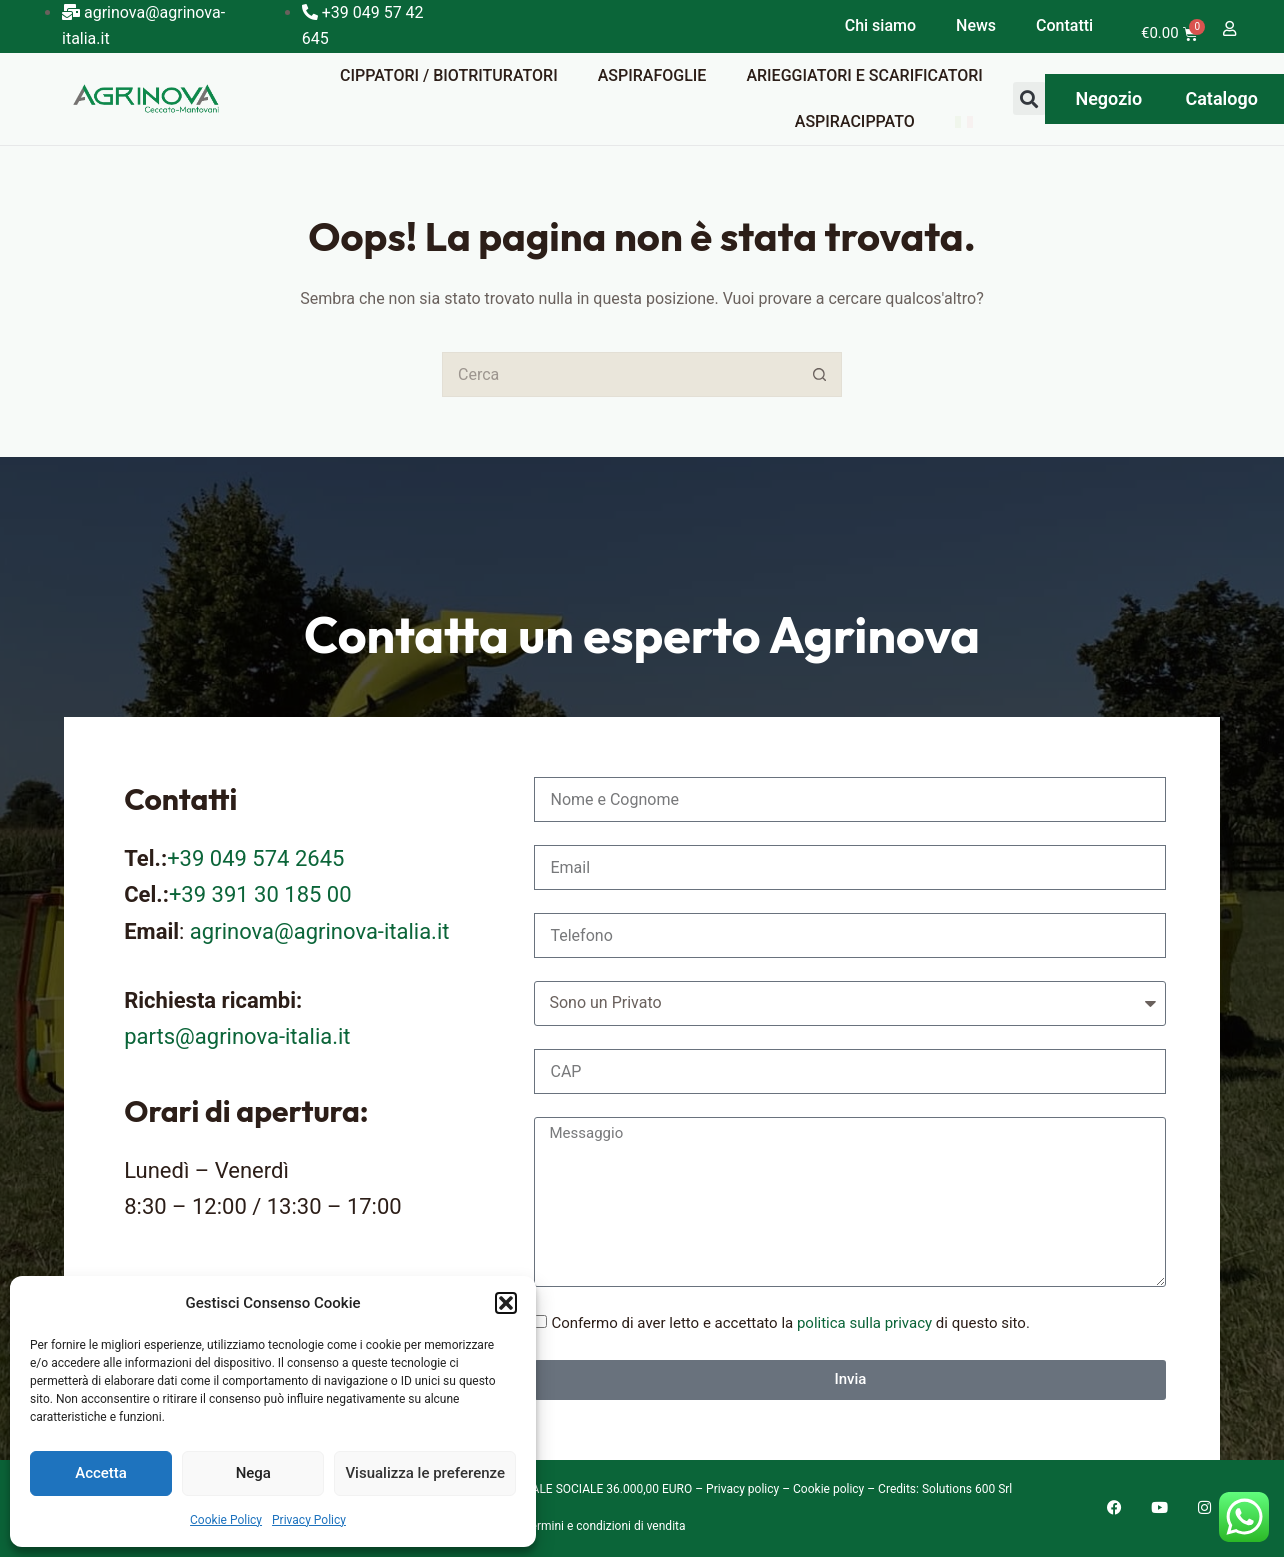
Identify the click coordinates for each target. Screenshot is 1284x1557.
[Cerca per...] (619, 374)
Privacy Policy (309, 1520)
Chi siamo (880, 25)
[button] (506, 1303)
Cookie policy (828, 1489)
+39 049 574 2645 (255, 858)
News (976, 25)
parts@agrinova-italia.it (237, 1036)
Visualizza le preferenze (425, 1473)
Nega (253, 1473)
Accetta (101, 1473)
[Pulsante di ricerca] (819, 374)
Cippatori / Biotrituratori (449, 75)
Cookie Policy (226, 1520)
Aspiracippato (855, 121)
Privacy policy (742, 1489)
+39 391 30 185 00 (260, 894)
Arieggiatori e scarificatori (864, 75)
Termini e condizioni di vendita (605, 1526)
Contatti (1064, 25)
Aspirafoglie (652, 75)
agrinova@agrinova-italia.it (320, 931)
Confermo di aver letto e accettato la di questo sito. (790, 1323)
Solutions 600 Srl (967, 1489)
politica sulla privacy (864, 1323)
